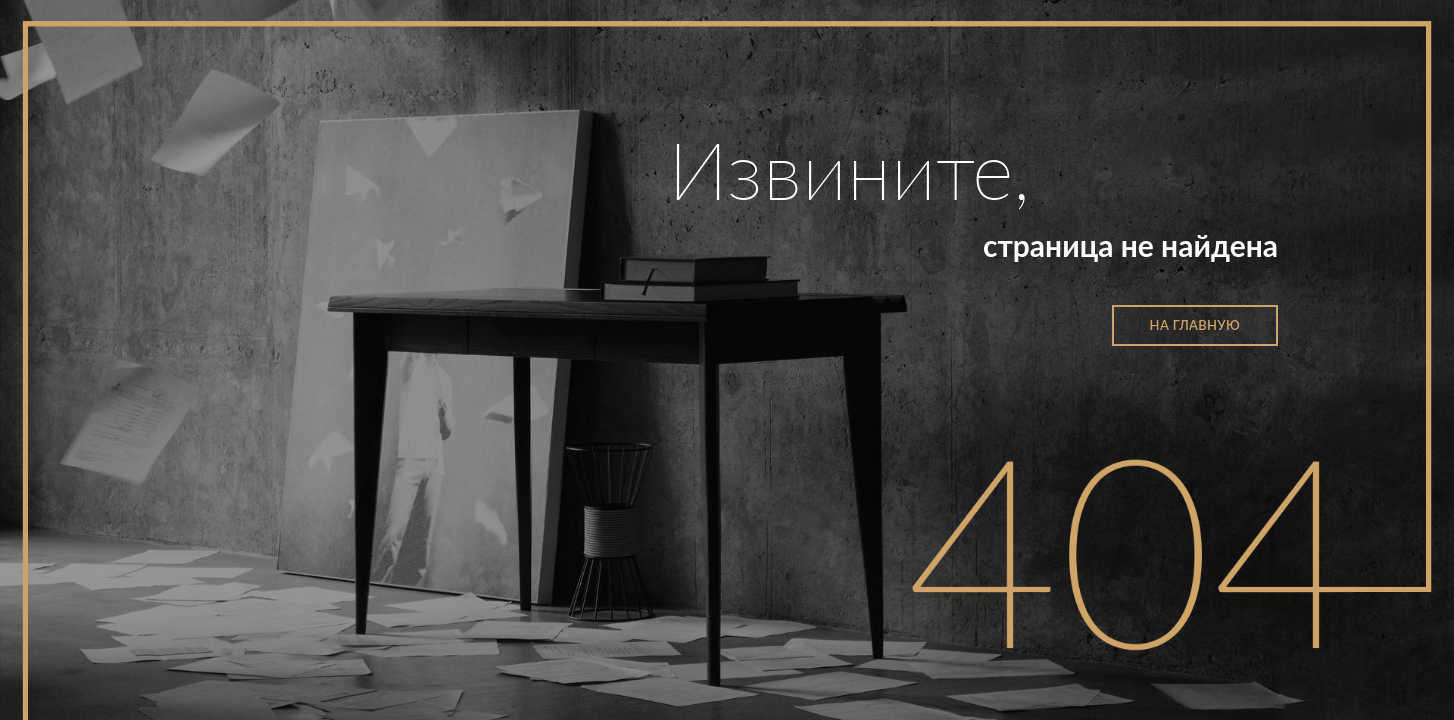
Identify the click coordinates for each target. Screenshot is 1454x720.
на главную (1195, 325)
